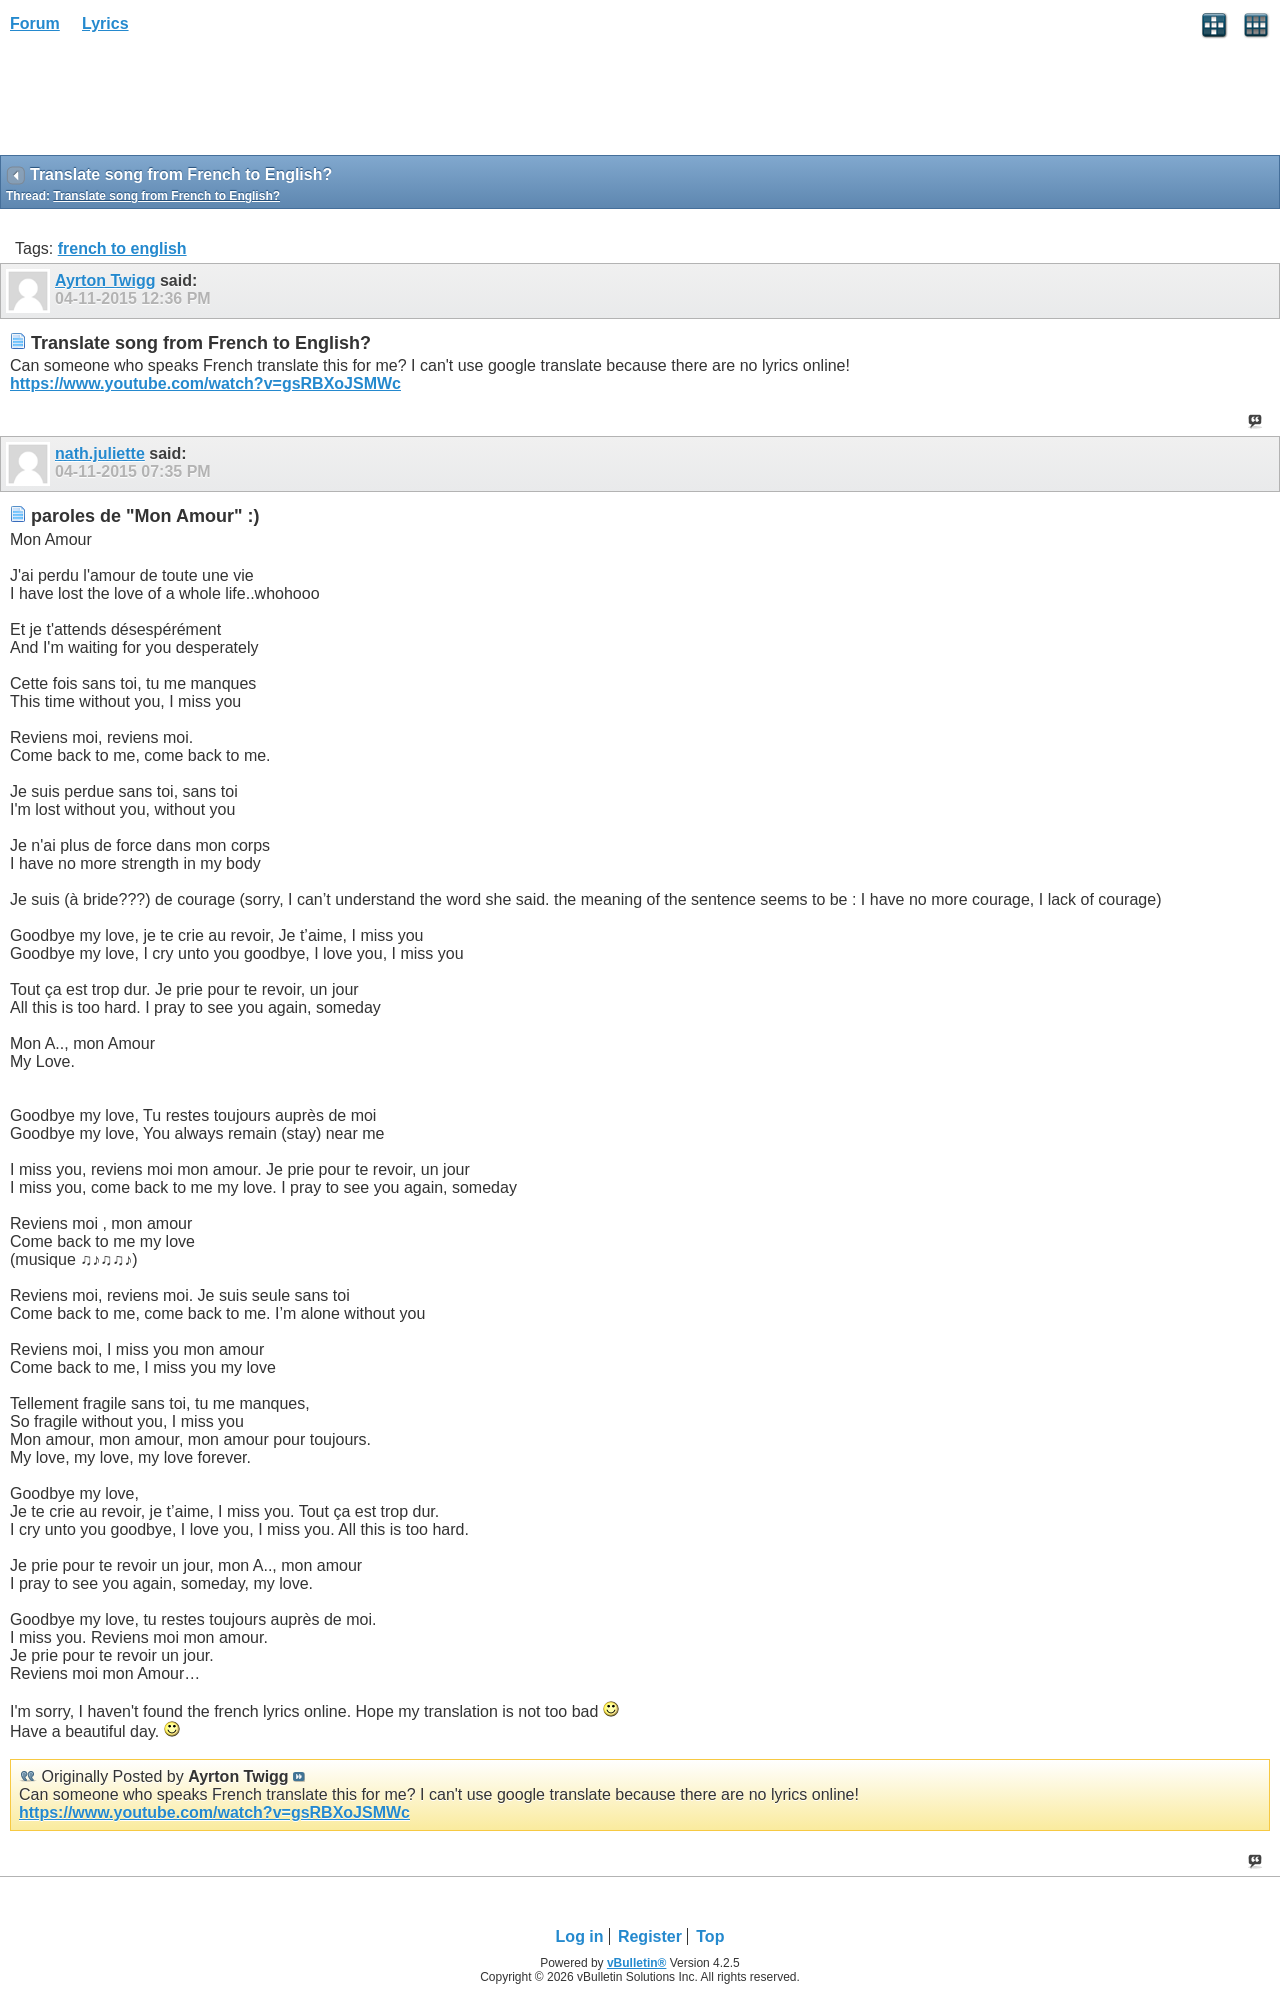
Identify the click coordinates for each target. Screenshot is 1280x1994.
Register (650, 1936)
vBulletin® (637, 1963)
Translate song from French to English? (166, 196)
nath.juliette (100, 453)
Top (710, 1936)
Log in (580, 1936)
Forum (35, 23)
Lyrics (105, 23)
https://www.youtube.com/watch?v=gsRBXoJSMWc (205, 383)
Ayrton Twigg (105, 280)
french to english (122, 248)
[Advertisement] (160, 101)
